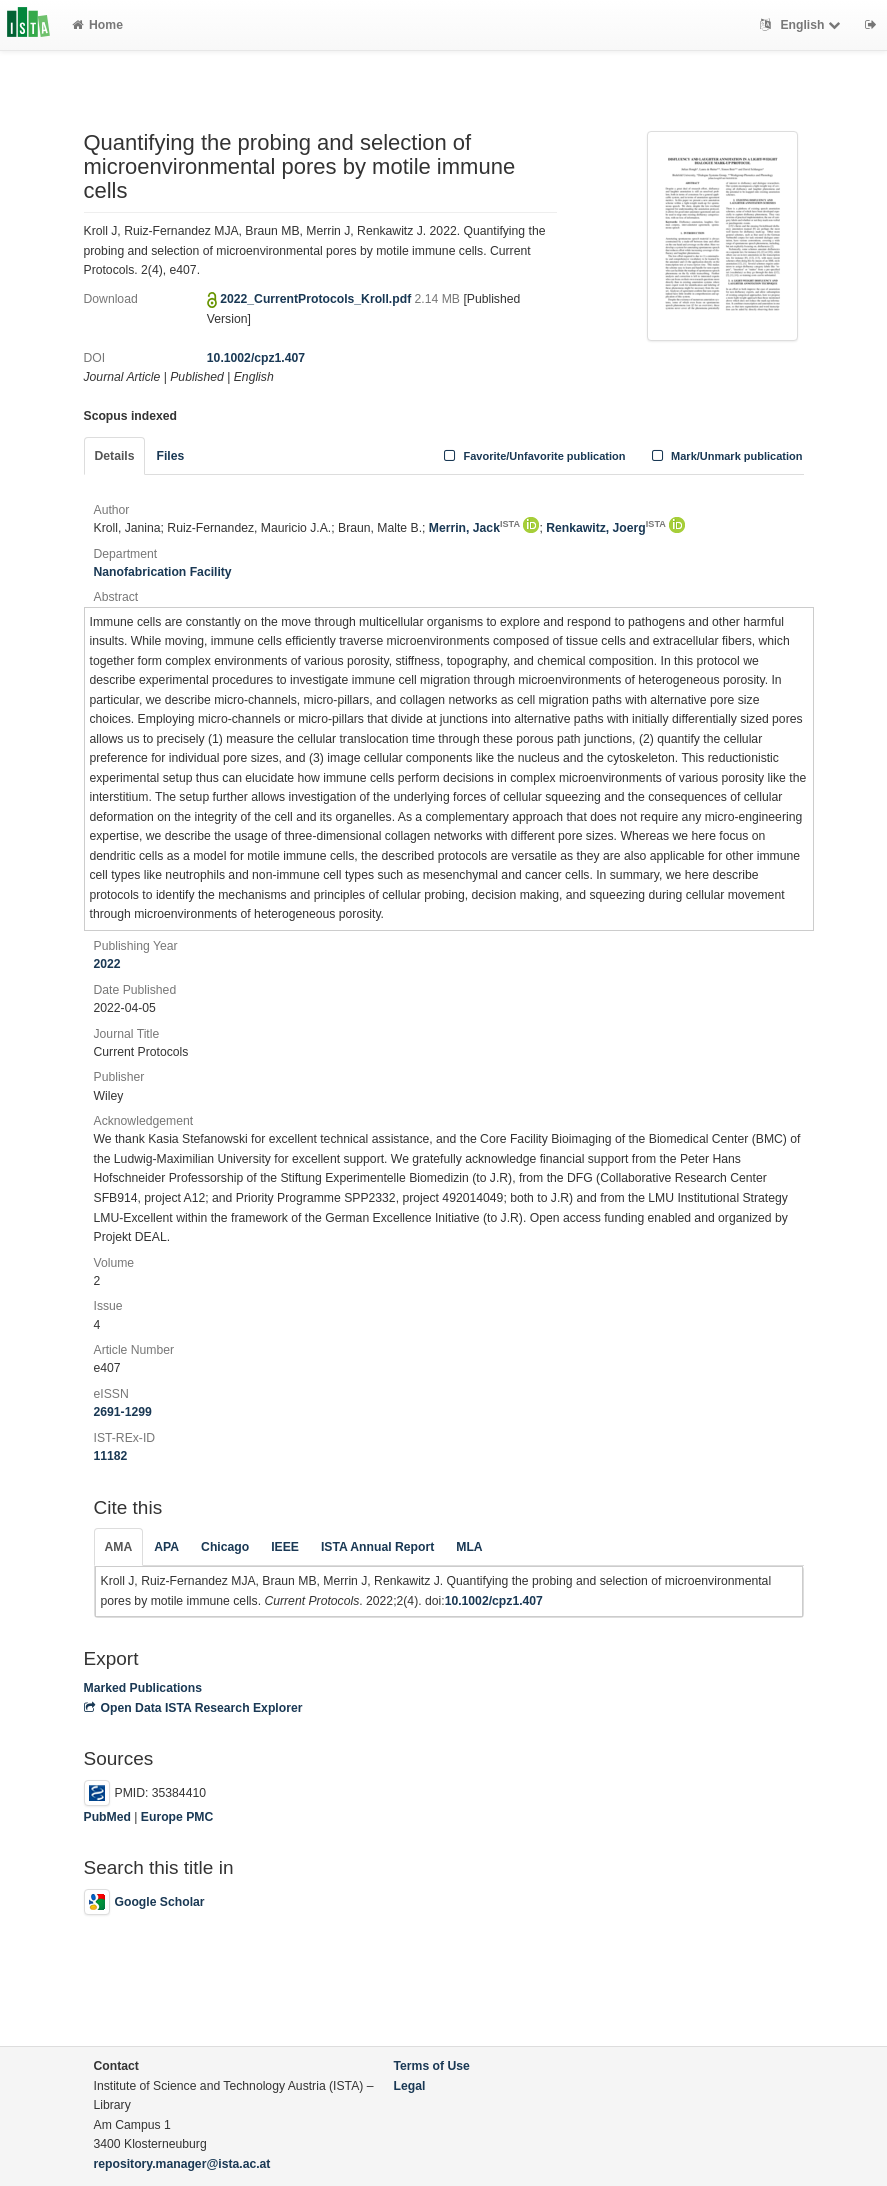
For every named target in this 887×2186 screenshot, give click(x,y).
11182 (111, 1456)
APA (166, 1547)
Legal (410, 2086)
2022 (107, 964)
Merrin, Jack (474, 528)
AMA (119, 1547)
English (802, 25)
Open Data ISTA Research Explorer (193, 1708)
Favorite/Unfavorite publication (533, 456)
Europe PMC (177, 1817)
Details (115, 456)
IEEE (285, 1547)
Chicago (225, 1547)
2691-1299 (123, 1412)
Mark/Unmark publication (724, 456)
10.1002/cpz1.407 (256, 358)
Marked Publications (143, 1688)
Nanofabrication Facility (163, 572)
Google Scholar (144, 1902)
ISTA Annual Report (377, 1547)
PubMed (107, 1817)
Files (170, 456)
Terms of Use (432, 2066)
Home (97, 25)
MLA (469, 1547)
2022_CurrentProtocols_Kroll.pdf (317, 299)
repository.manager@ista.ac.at (182, 2164)
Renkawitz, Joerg (606, 528)
